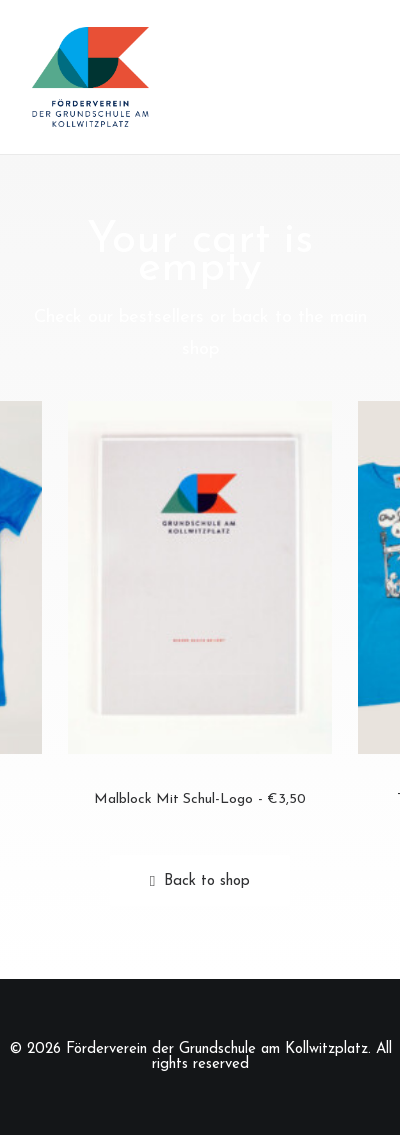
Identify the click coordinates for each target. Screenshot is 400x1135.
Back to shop (200, 881)
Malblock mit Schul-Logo (200, 799)
